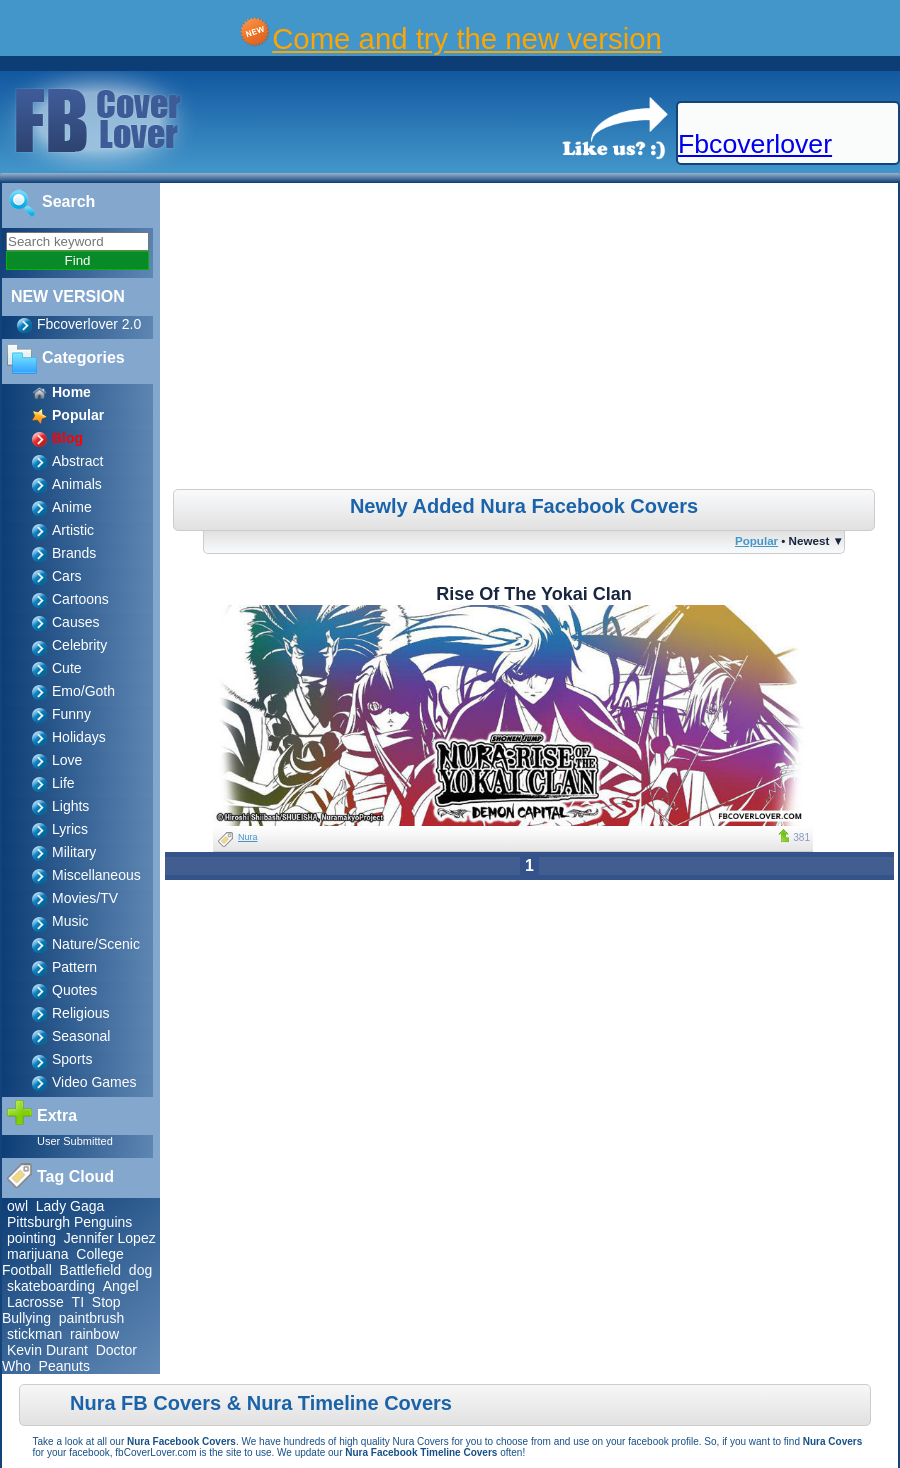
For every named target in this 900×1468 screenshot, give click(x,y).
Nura (248, 837)
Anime (72, 507)
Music (70, 921)
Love (67, 760)
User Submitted (75, 1141)
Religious (81, 1013)
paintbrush (91, 1318)
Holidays (79, 737)
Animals (77, 484)
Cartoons (80, 599)
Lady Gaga (70, 1206)
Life (63, 783)
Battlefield (90, 1270)
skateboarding (51, 1286)
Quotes (74, 990)
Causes (75, 622)
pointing (31, 1238)
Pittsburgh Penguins (69, 1222)
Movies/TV (85, 898)
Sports (72, 1059)
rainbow (94, 1334)
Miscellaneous (96, 875)
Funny (71, 714)
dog (140, 1270)
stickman (34, 1334)
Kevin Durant (47, 1350)
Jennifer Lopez (110, 1238)
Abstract (77, 461)
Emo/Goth (83, 691)
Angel (121, 1286)
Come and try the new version (467, 38)
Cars (67, 576)
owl (17, 1206)
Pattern (74, 967)
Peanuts (64, 1366)
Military (74, 852)
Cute (67, 668)
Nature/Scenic (96, 944)
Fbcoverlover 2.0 (89, 324)
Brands (74, 553)
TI (78, 1302)
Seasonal (81, 1036)
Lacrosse (35, 1302)
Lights (70, 806)
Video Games (94, 1082)
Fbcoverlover (755, 144)
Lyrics (70, 829)
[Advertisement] (531, 339)
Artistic (73, 530)
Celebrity (79, 645)
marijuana (37, 1254)
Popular (756, 540)
